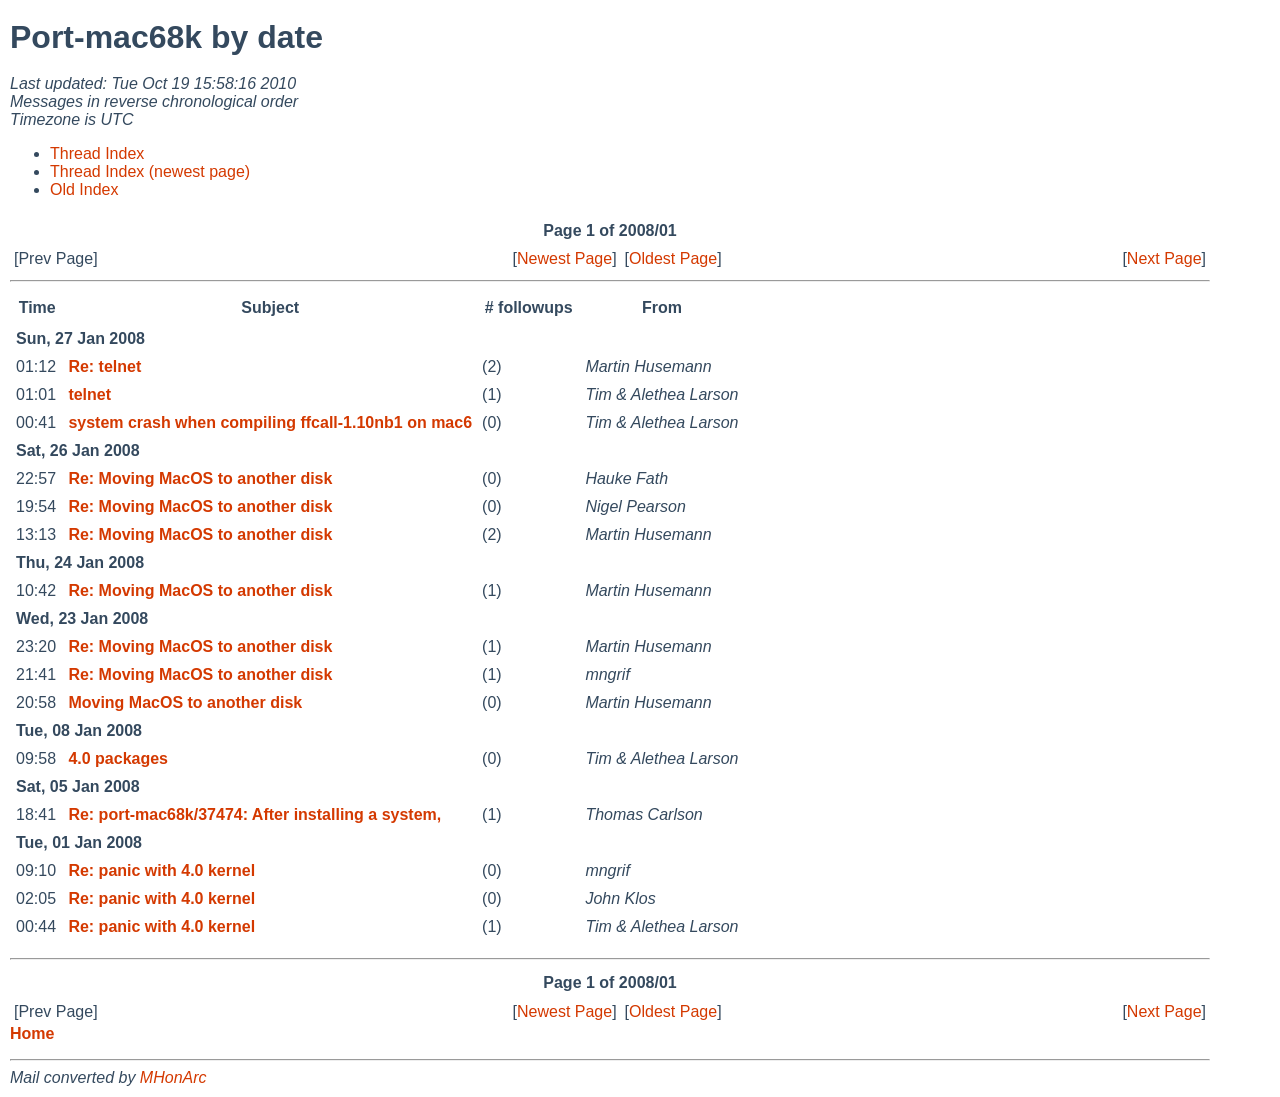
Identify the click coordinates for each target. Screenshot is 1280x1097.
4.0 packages (118, 758)
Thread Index (97, 153)
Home (32, 1033)
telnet (89, 394)
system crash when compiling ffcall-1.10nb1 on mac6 (270, 422)
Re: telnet (104, 366)
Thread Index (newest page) (150, 171)
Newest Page (564, 258)
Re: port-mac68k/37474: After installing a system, (254, 814)
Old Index (84, 189)
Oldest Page (673, 258)
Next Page (1164, 258)
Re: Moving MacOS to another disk (200, 478)
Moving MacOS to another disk (185, 702)
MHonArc (173, 1077)
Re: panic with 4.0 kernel (161, 870)
